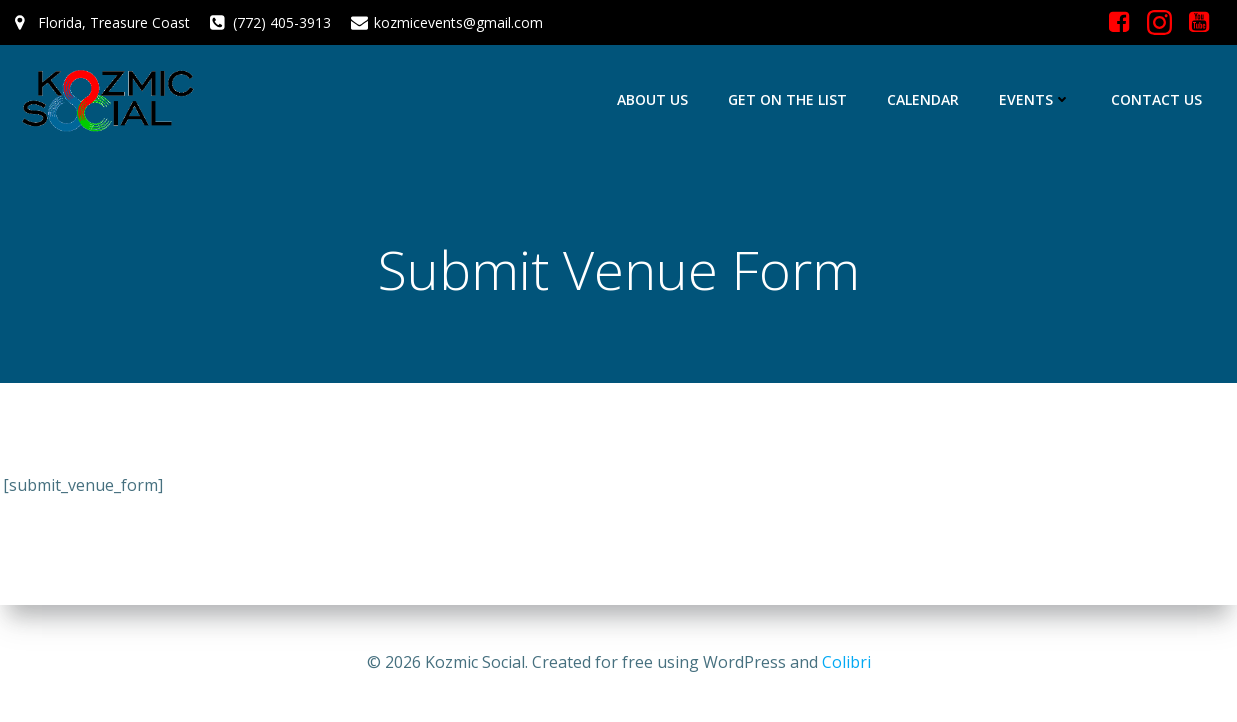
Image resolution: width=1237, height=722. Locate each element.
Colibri (846, 662)
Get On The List (787, 99)
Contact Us (1156, 99)
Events (1035, 99)
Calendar (923, 99)
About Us (652, 99)
